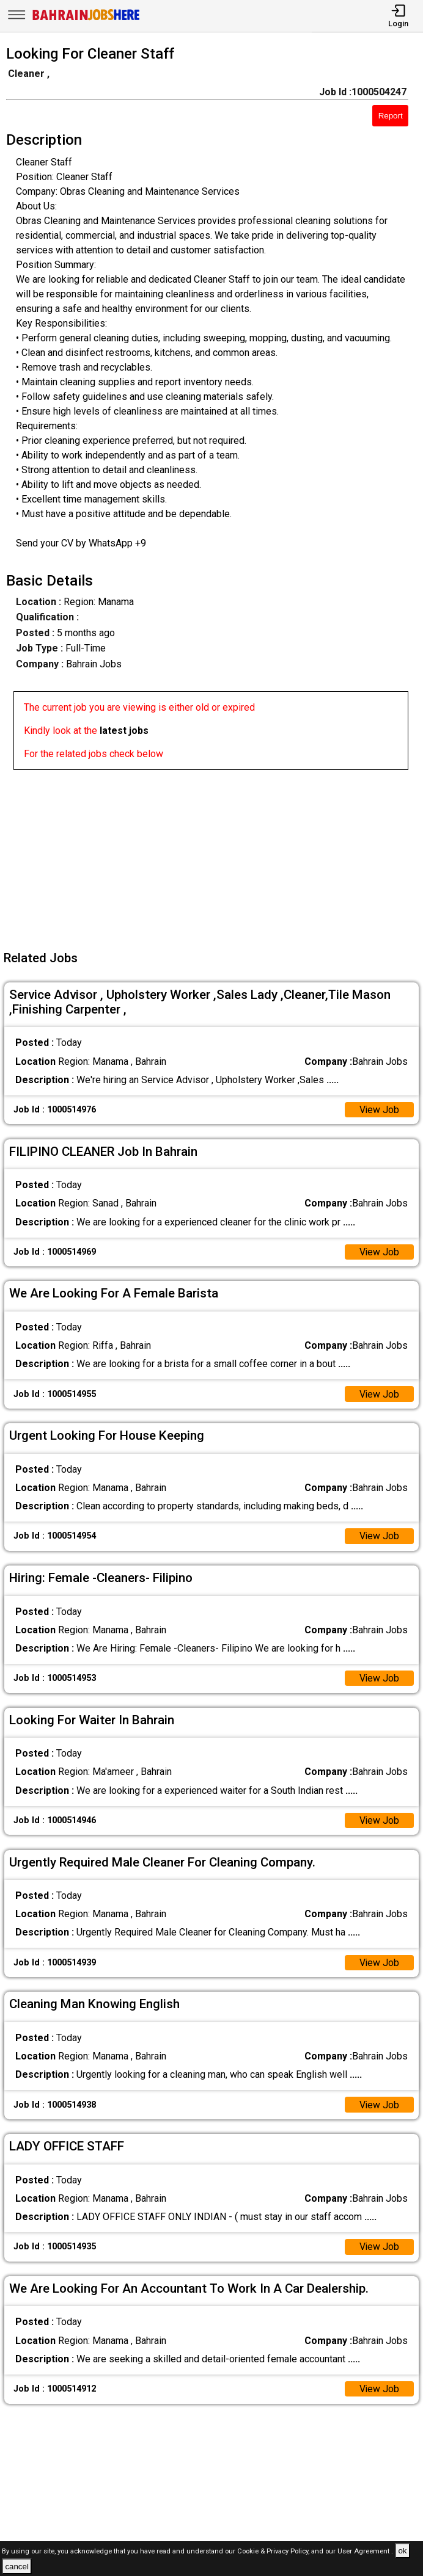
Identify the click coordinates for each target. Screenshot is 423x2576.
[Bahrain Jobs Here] (86, 19)
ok (402, 2550)
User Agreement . (365, 2551)
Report (390, 115)
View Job (379, 1110)
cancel (17, 2566)
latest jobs (124, 730)
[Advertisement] (215, 855)
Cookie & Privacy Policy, (274, 2551)
